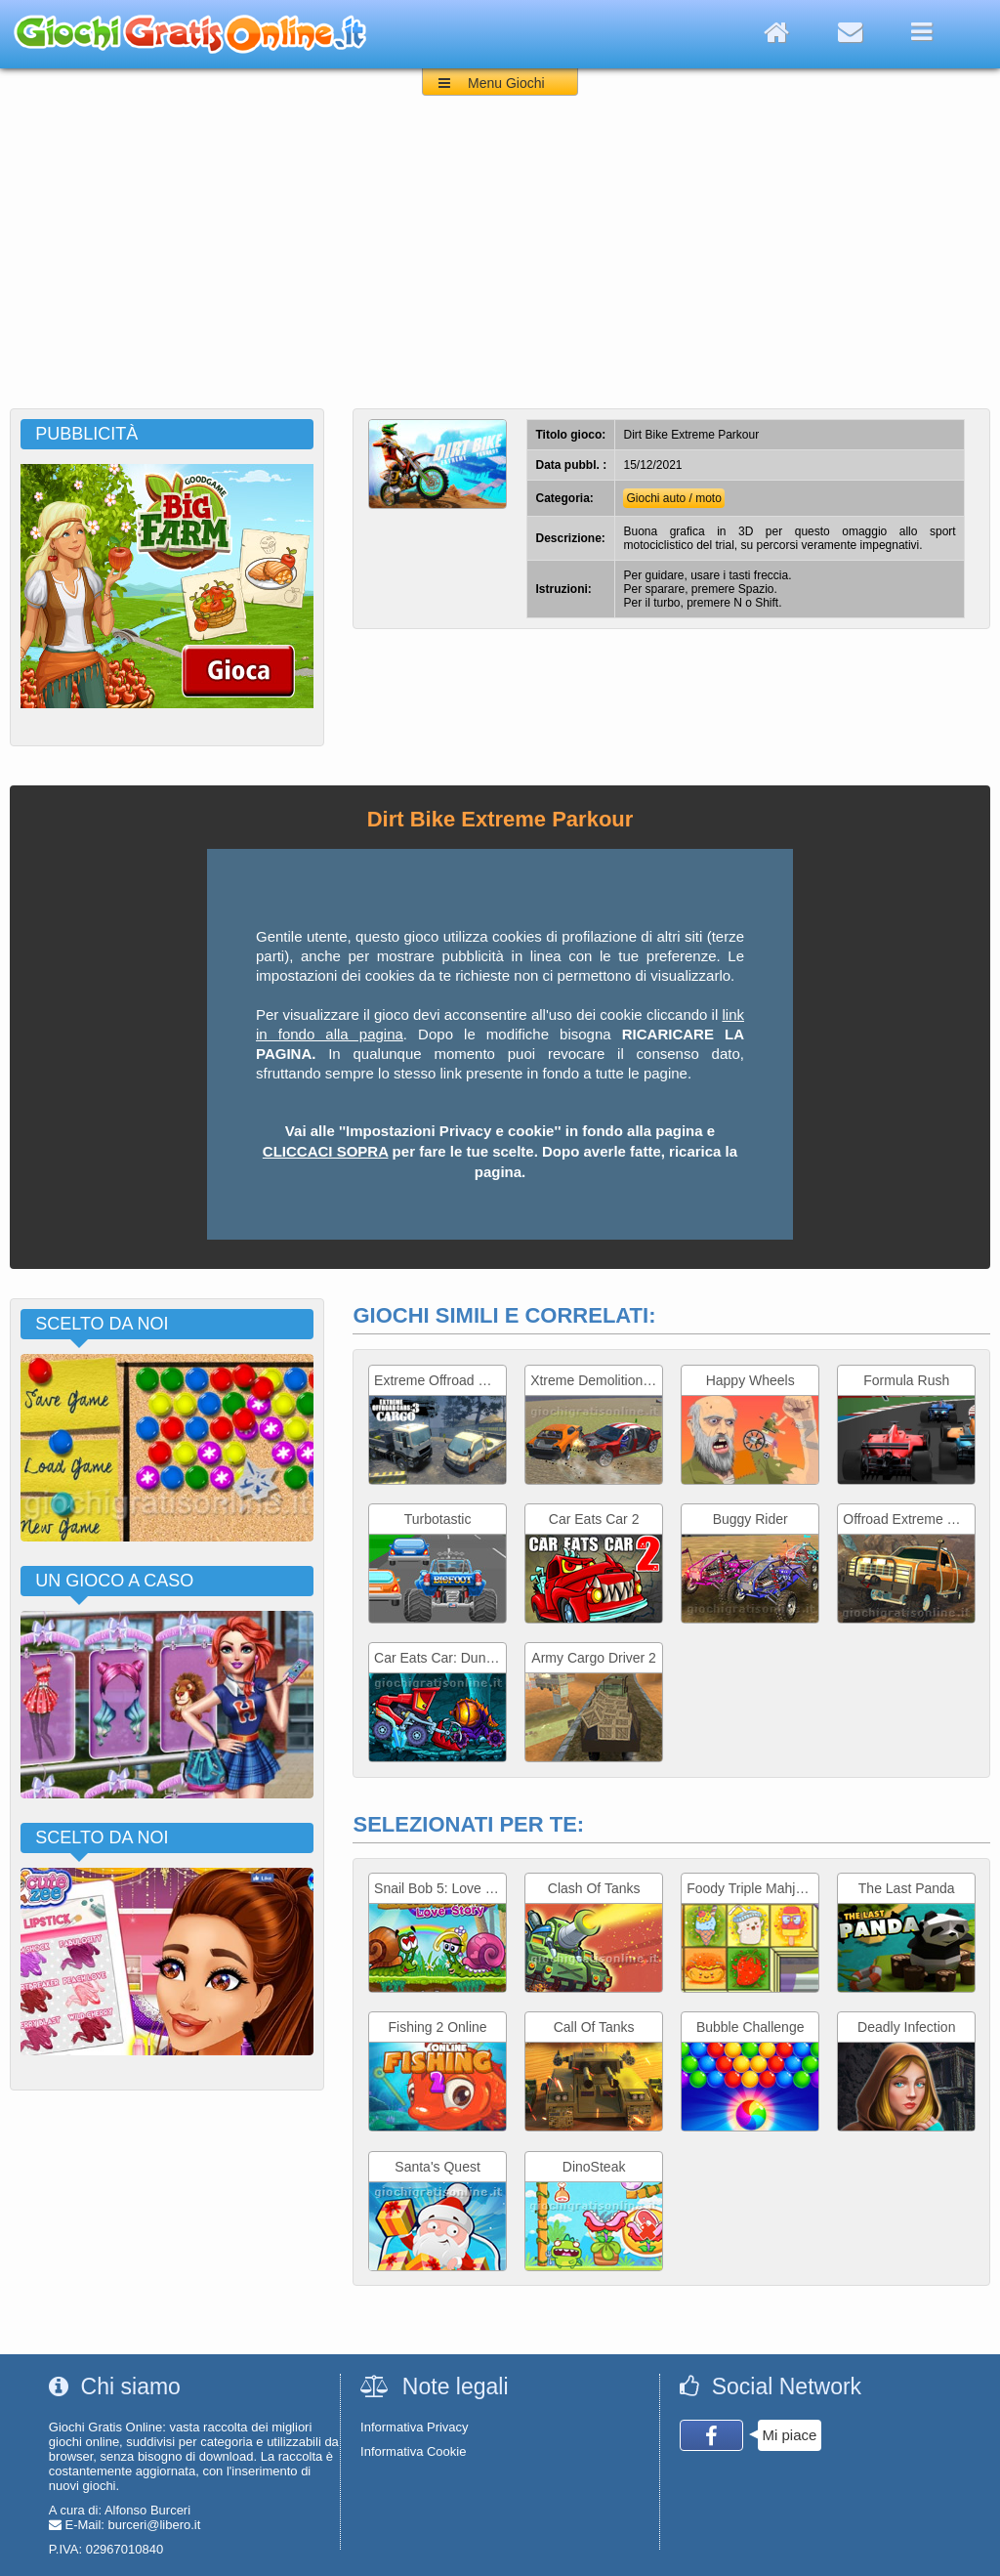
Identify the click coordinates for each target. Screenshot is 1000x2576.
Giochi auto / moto (673, 498)
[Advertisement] (500, 262)
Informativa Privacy (414, 2427)
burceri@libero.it (154, 2524)
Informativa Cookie (413, 2451)
